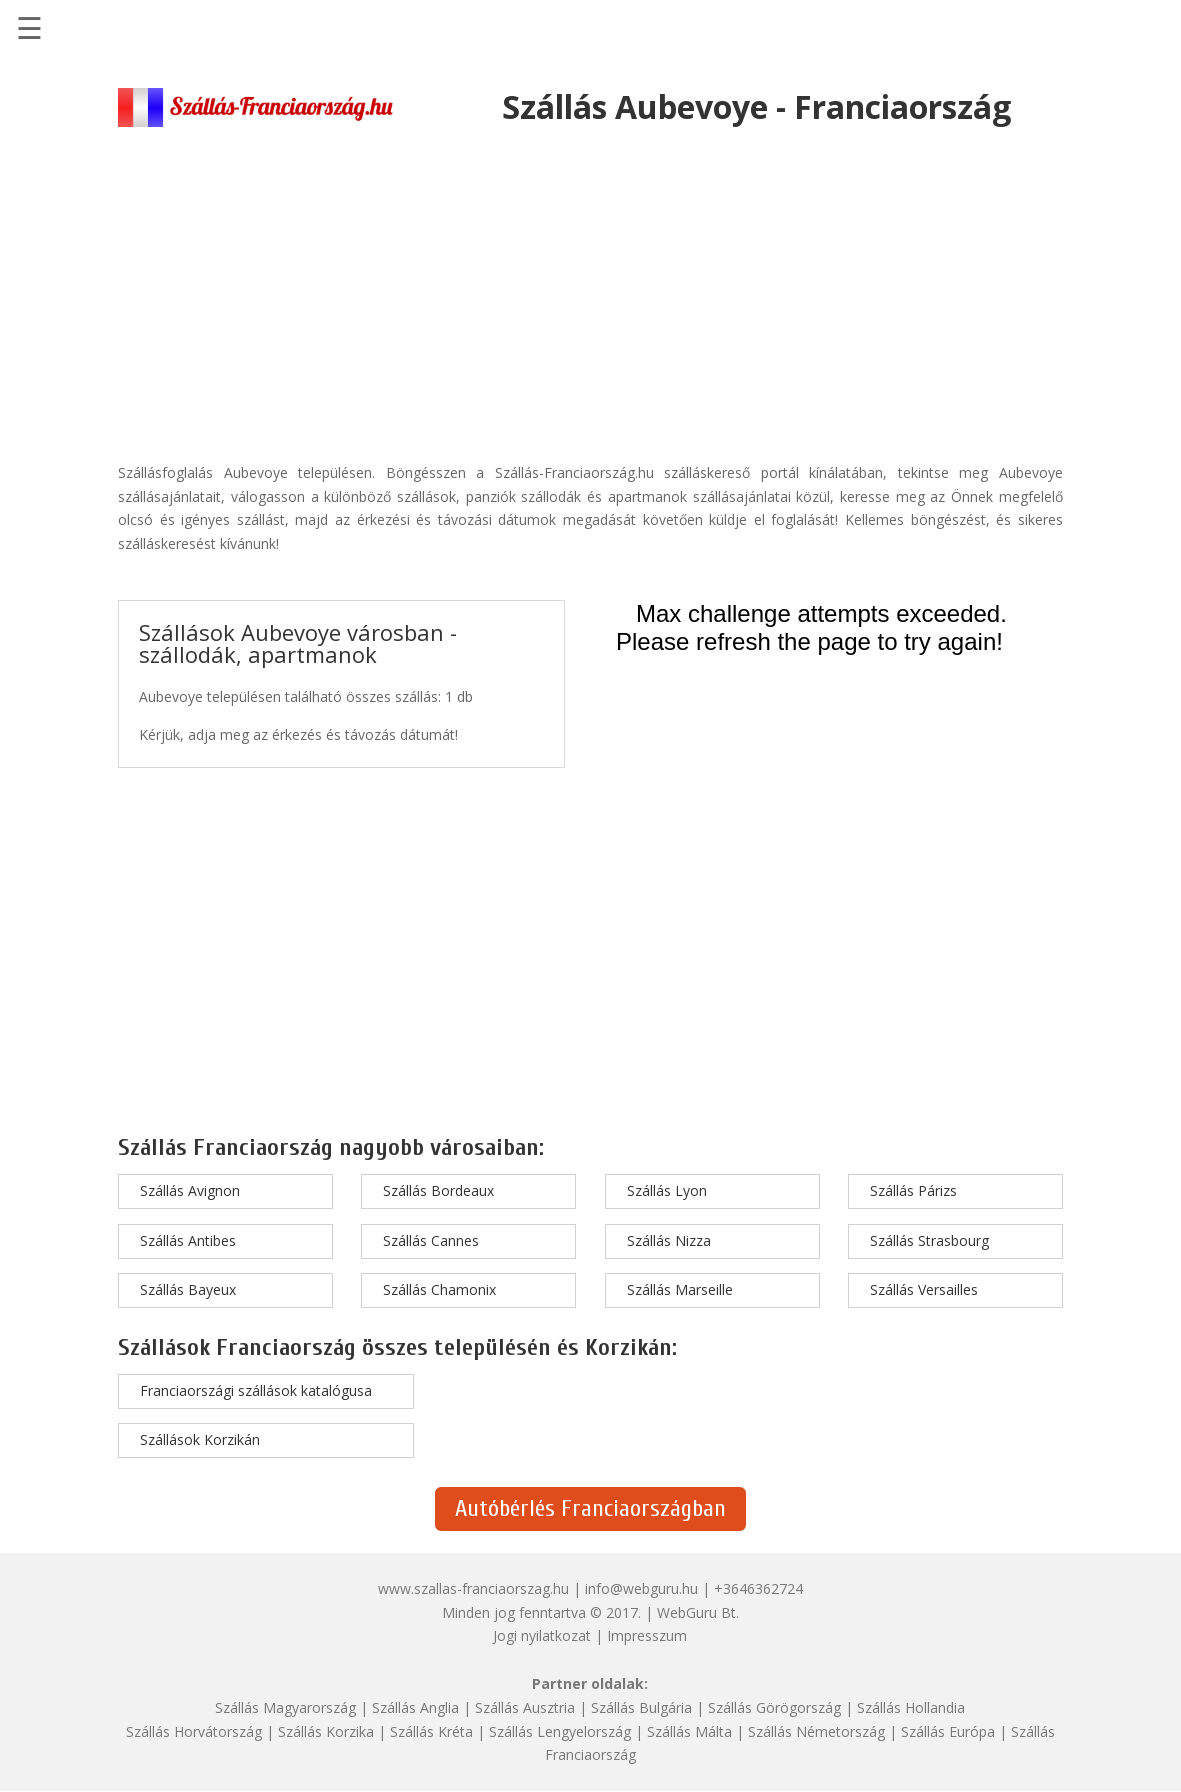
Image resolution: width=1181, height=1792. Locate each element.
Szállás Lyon (667, 1190)
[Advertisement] (590, 286)
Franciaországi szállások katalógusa (256, 1390)
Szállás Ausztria (525, 1707)
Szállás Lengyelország (560, 1731)
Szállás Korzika (326, 1731)
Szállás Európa (948, 1731)
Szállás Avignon (190, 1190)
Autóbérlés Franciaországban (590, 1508)
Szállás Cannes (431, 1240)
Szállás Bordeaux (438, 1190)
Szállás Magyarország (285, 1707)
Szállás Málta (689, 1731)
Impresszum (647, 1635)
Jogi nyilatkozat (542, 1635)
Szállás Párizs (913, 1190)
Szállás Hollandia (911, 1707)
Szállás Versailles (924, 1289)
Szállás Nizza (669, 1240)
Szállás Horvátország (194, 1731)
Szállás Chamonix (439, 1289)
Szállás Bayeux (188, 1289)
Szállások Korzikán (200, 1439)
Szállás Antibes (188, 1240)
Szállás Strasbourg (929, 1240)
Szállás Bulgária (641, 1707)
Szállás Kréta (431, 1731)
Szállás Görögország (774, 1707)
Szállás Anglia (415, 1707)
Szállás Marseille (680, 1289)
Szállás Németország (816, 1731)
